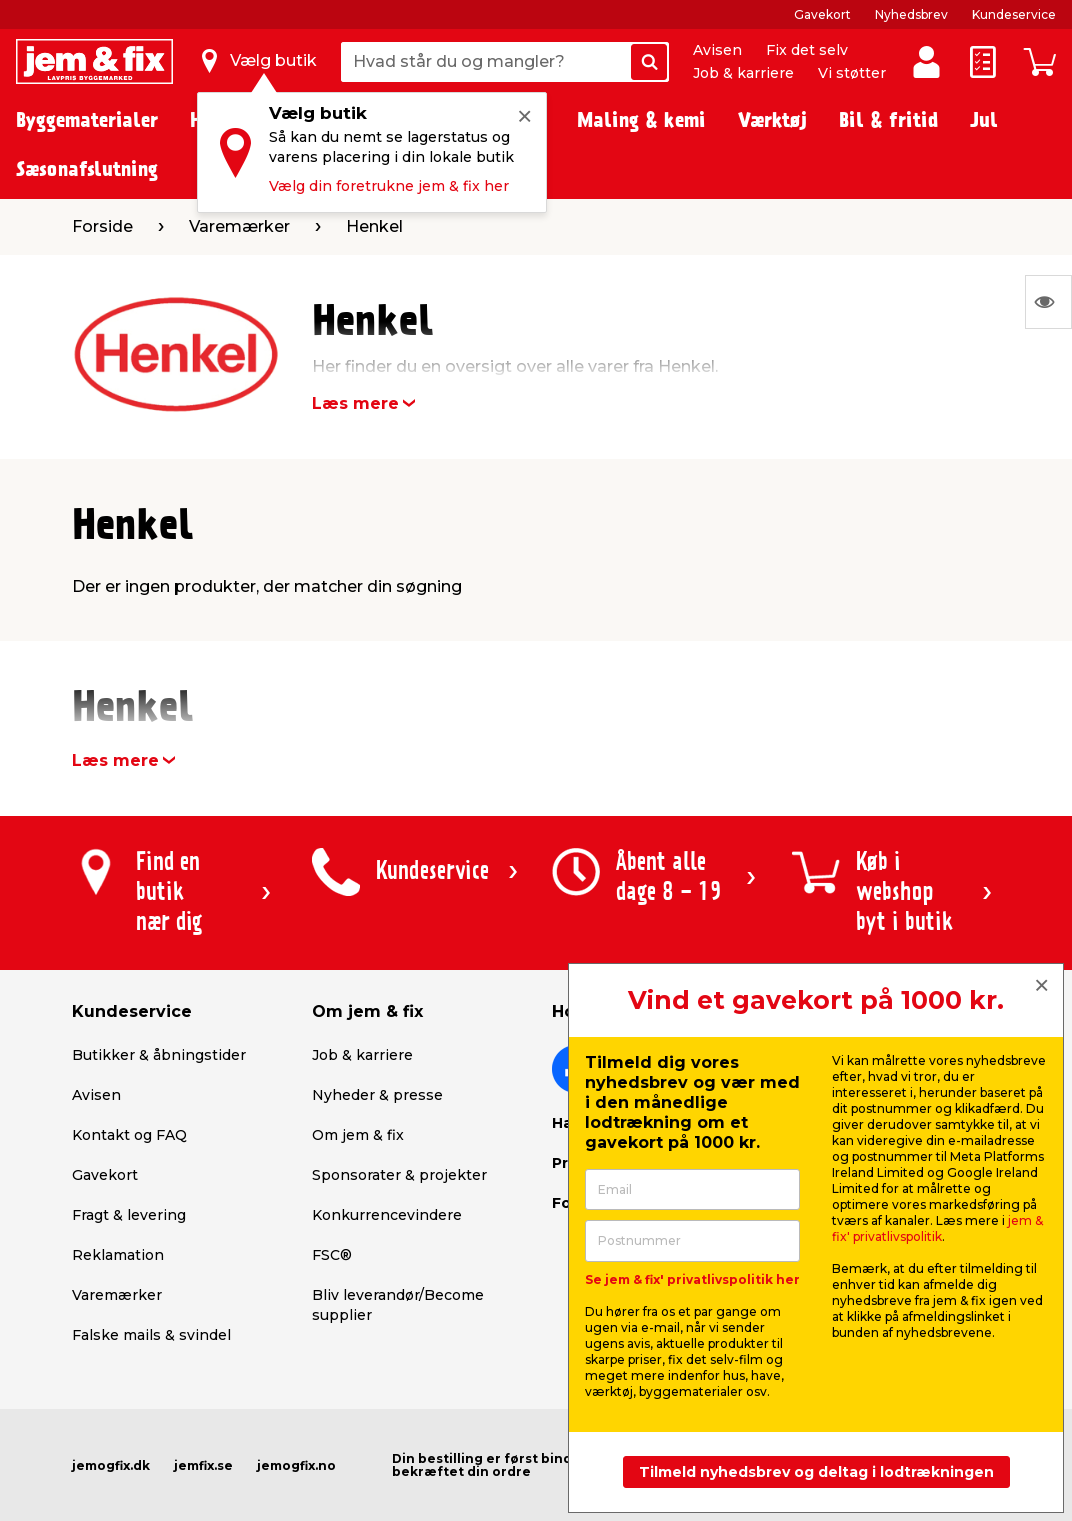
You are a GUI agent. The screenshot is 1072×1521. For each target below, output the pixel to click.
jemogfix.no (296, 1465)
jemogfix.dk (111, 1465)
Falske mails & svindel (151, 1335)
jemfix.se (203, 1465)
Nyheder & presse (377, 1095)
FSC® (332, 1255)
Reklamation (118, 1255)
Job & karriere (743, 73)
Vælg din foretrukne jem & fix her (389, 186)
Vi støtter (852, 73)
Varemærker (117, 1295)
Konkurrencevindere (387, 1215)
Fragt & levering (129, 1215)
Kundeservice (1014, 14)
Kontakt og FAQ (129, 1135)
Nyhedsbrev (911, 14)
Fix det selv (807, 50)
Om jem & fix (358, 1135)
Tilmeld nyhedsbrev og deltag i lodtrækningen (816, 1472)
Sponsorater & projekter (399, 1175)
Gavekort (822, 14)
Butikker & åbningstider (159, 1055)
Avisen (717, 50)
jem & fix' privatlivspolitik (937, 1228)
